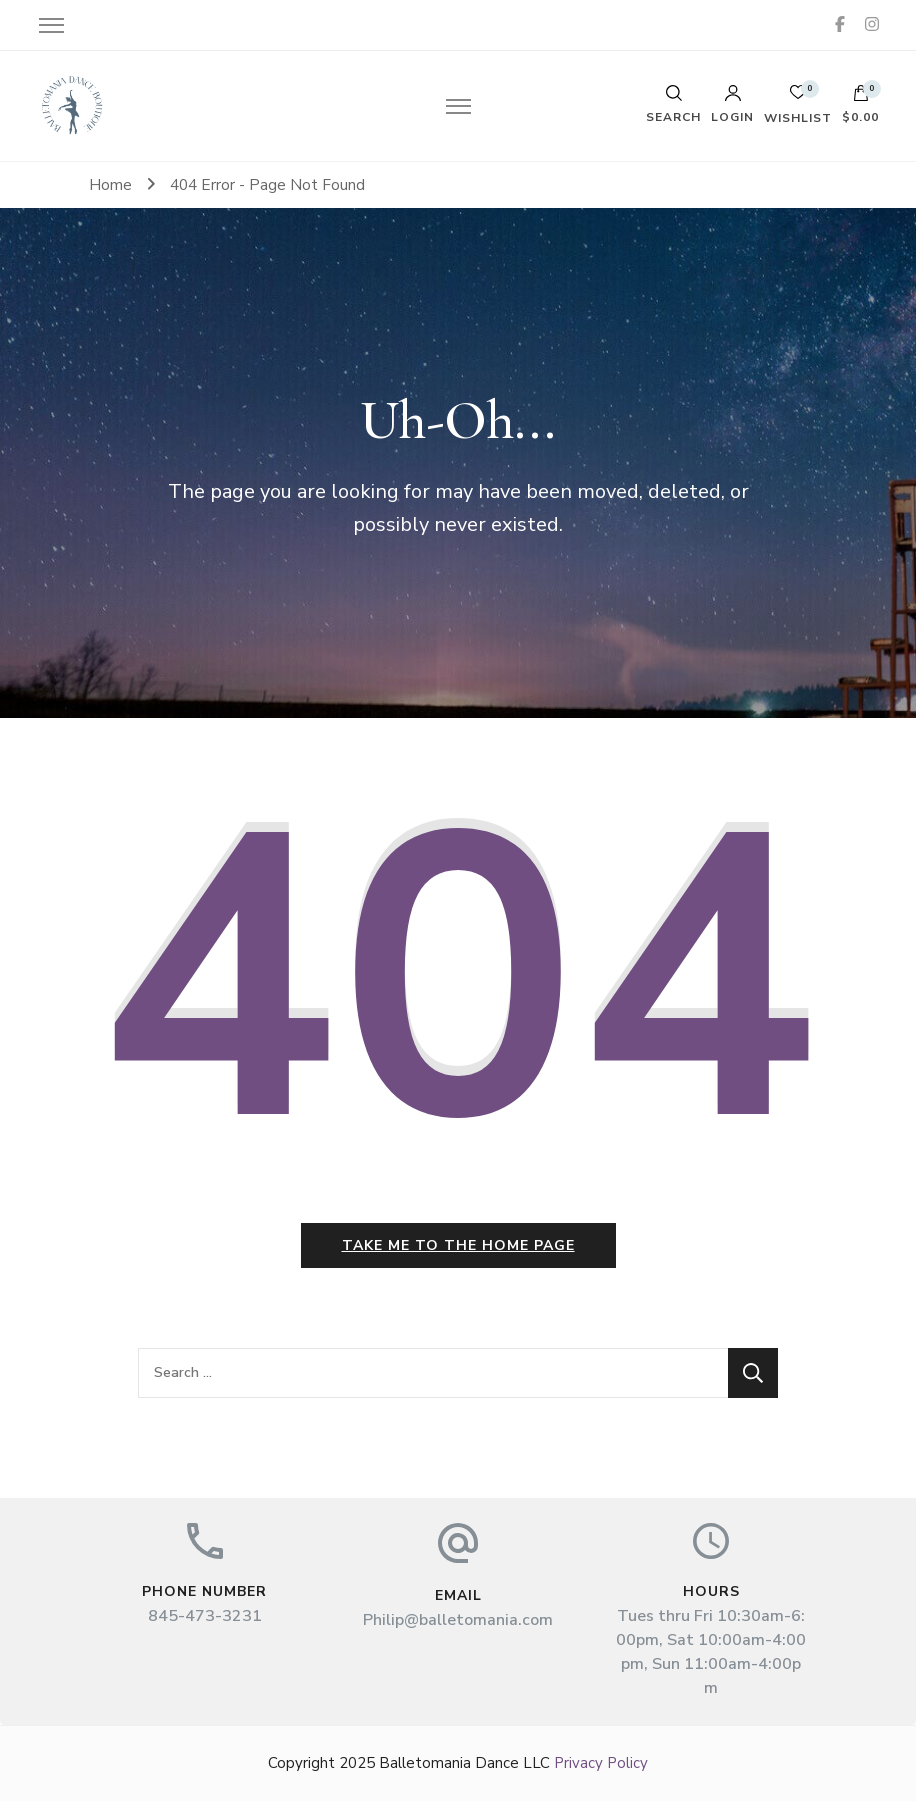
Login (732, 104)
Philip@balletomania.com (458, 1620)
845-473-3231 (205, 1616)
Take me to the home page (458, 1245)
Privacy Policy (601, 1763)
